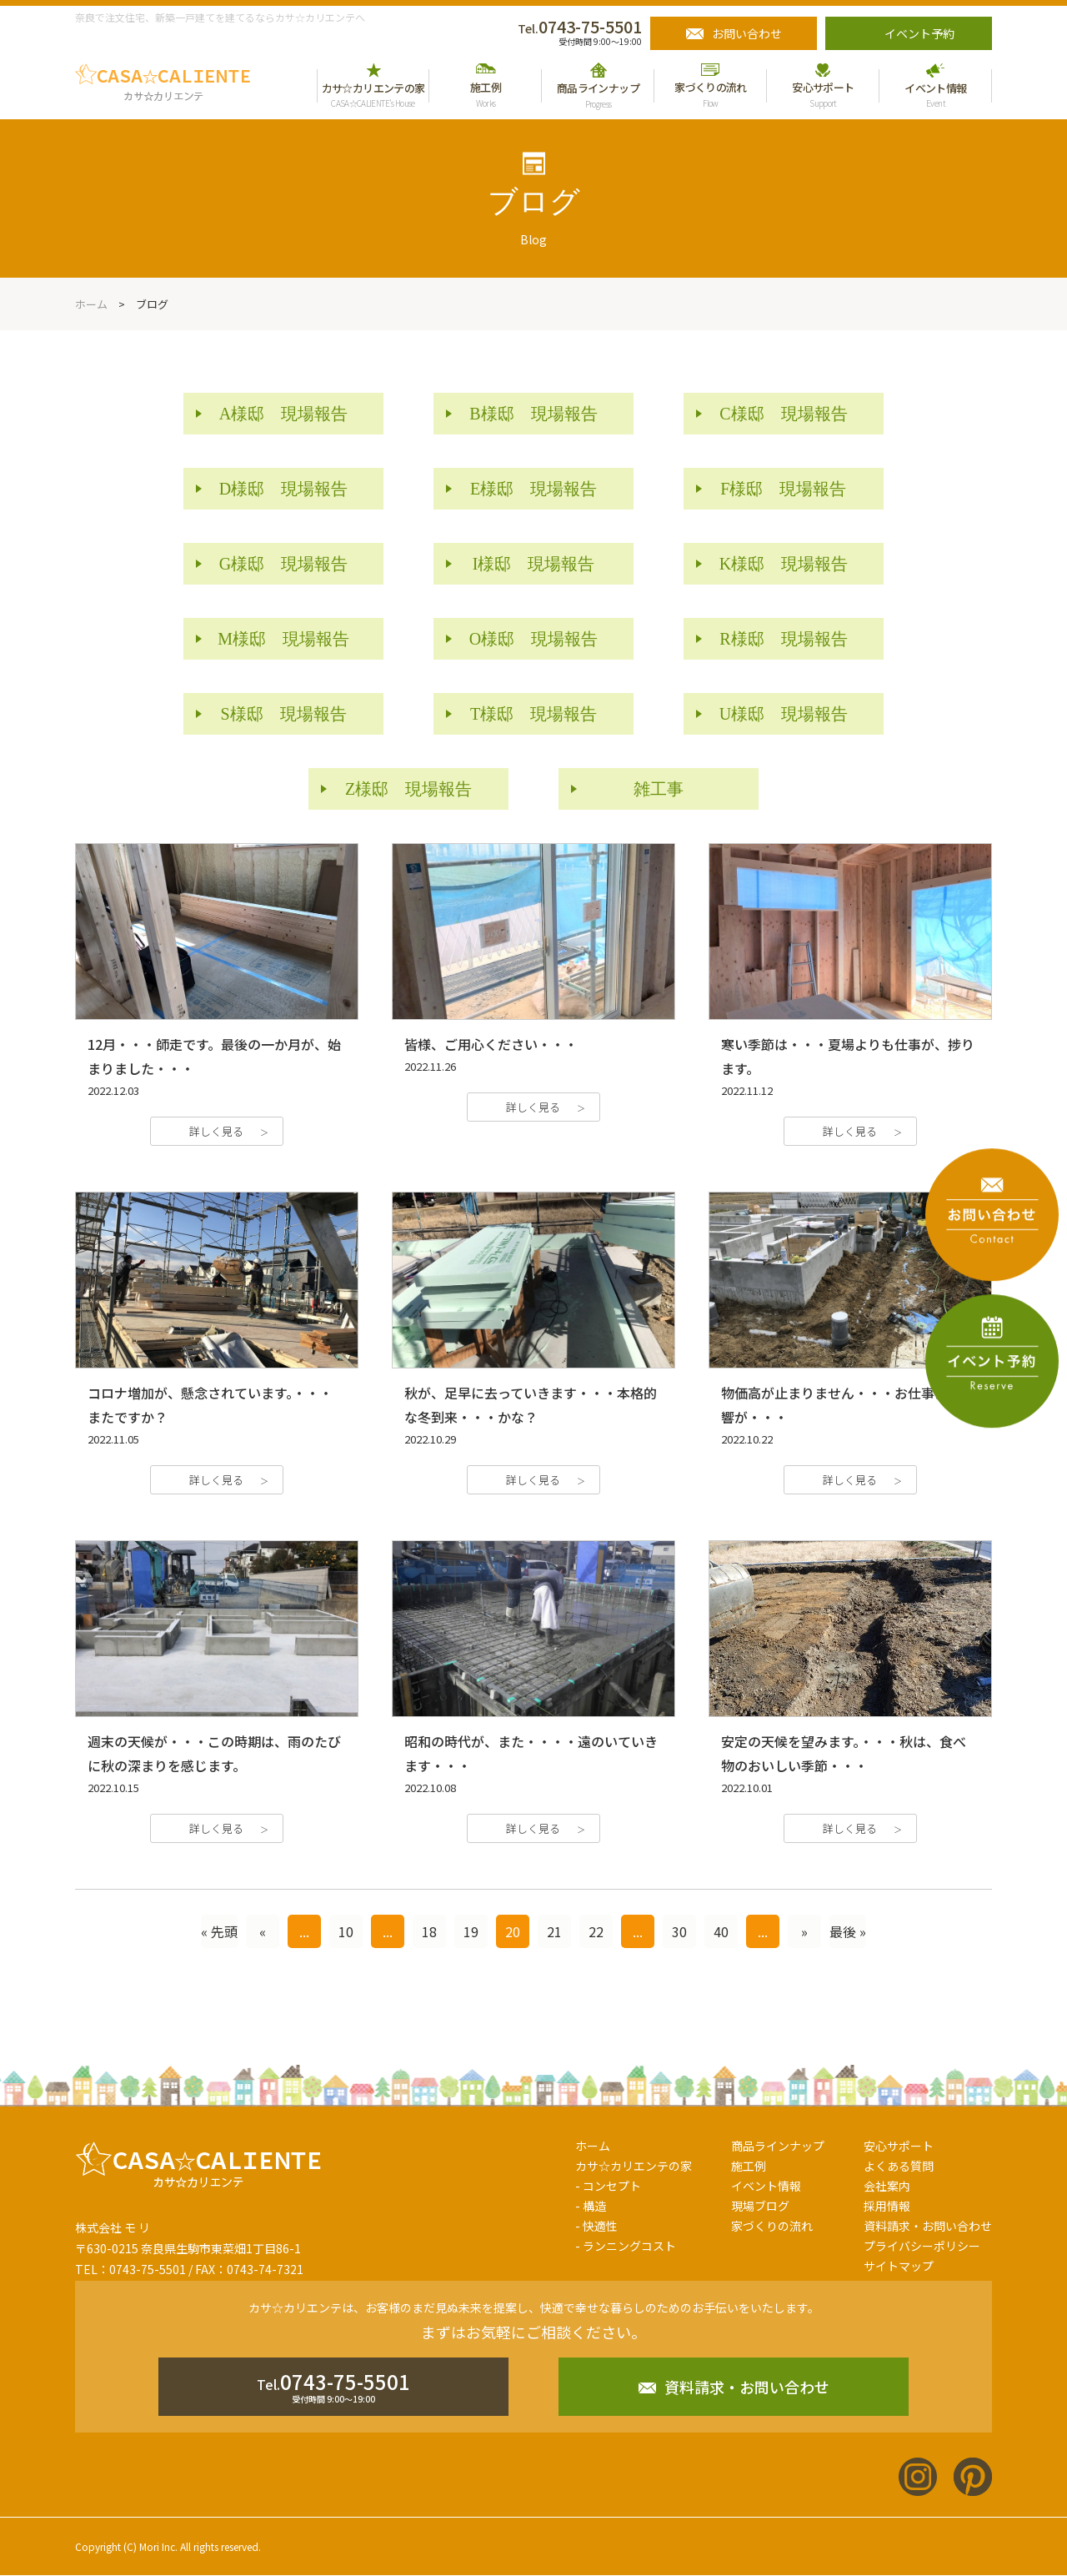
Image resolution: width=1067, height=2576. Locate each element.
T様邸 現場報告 (533, 714)
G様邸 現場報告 (283, 564)
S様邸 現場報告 (284, 714)
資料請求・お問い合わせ (928, 2226)
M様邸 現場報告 (283, 639)
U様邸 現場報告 (783, 714)
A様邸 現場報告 (283, 413)
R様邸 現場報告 (783, 639)
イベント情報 (766, 2186)
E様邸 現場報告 (533, 489)
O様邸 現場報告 (533, 639)
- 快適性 (596, 2226)
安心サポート (899, 2146)
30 (679, 1931)
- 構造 (590, 2206)
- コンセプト (608, 2186)
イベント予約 (919, 33)
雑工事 (659, 789)
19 (470, 1931)
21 (554, 1931)
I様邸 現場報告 (534, 564)
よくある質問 (899, 2166)
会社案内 (887, 2186)
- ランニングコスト (625, 2246)
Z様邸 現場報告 (408, 789)
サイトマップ (899, 2266)
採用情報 (887, 2206)
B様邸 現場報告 (533, 413)
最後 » (847, 1931)
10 (345, 1931)
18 (429, 1931)
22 (596, 1931)
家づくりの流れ (772, 2226)
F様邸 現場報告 (783, 489)
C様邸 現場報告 (783, 413)
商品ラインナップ (777, 2146)
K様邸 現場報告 (783, 564)
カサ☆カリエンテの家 (633, 2166)
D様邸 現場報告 (283, 489)
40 (721, 1931)
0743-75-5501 (580, 26)
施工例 (748, 2166)
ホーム (592, 2146)
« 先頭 (219, 1931)
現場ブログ (760, 2206)
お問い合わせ (747, 33)
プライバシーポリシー (922, 2246)
